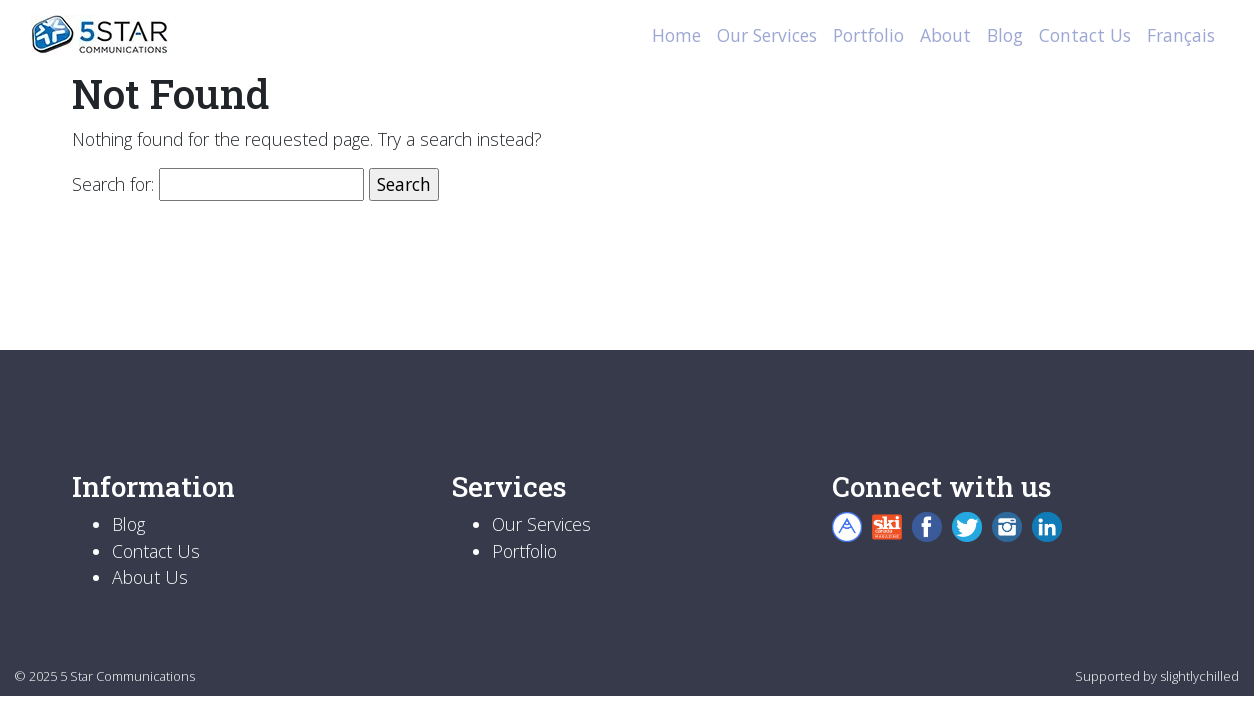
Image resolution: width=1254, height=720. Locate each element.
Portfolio (868, 35)
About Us (150, 577)
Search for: (113, 184)
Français (1181, 35)
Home (676, 35)
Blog (1005, 35)
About (945, 35)
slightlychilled (1199, 676)
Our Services (767, 35)
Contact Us (1085, 35)
